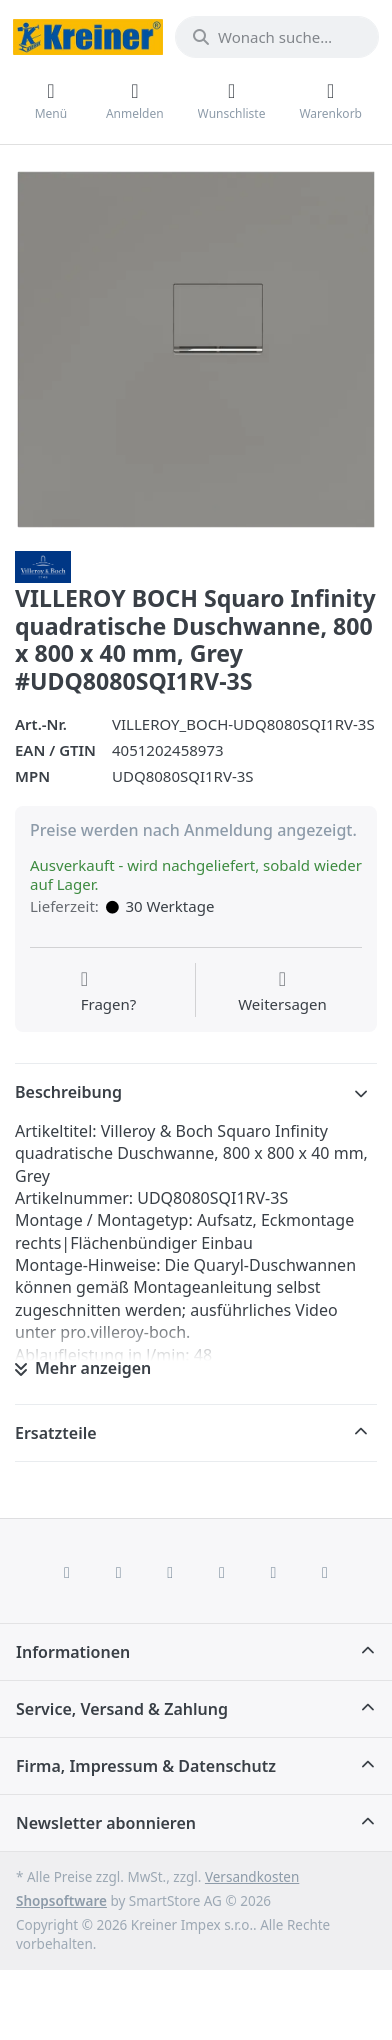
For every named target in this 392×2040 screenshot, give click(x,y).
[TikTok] (222, 1572)
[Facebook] (67, 1572)
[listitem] (196, 350)
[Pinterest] (325, 1572)
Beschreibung (68, 1092)
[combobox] (277, 37)
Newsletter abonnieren (106, 1823)
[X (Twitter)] (119, 1572)
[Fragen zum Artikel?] (109, 992)
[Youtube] (274, 1572)
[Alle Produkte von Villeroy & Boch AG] (43, 565)
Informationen (73, 1652)
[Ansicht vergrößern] (196, 350)
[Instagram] (170, 1572)
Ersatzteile (56, 1433)
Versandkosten (252, 1877)
